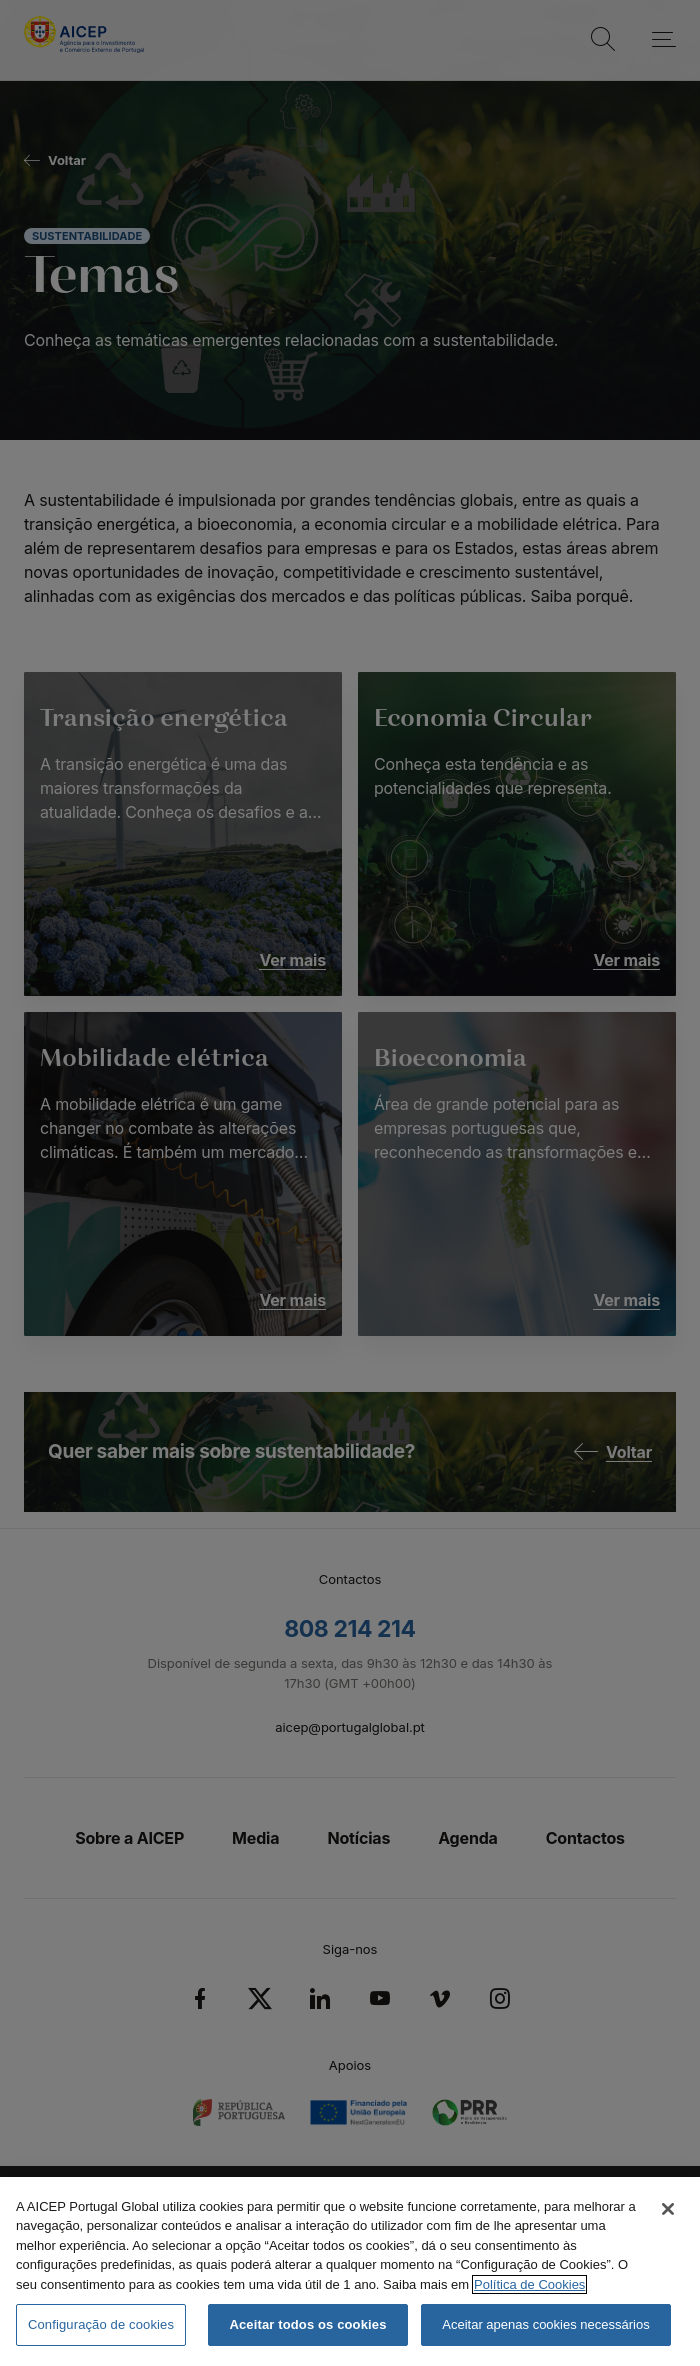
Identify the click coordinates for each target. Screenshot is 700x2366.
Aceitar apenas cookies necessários (545, 2324)
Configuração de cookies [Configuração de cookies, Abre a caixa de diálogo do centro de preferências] (101, 2324)
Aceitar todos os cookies (307, 2324)
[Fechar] (668, 2209)
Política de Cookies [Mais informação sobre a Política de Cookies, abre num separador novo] (529, 2284)
